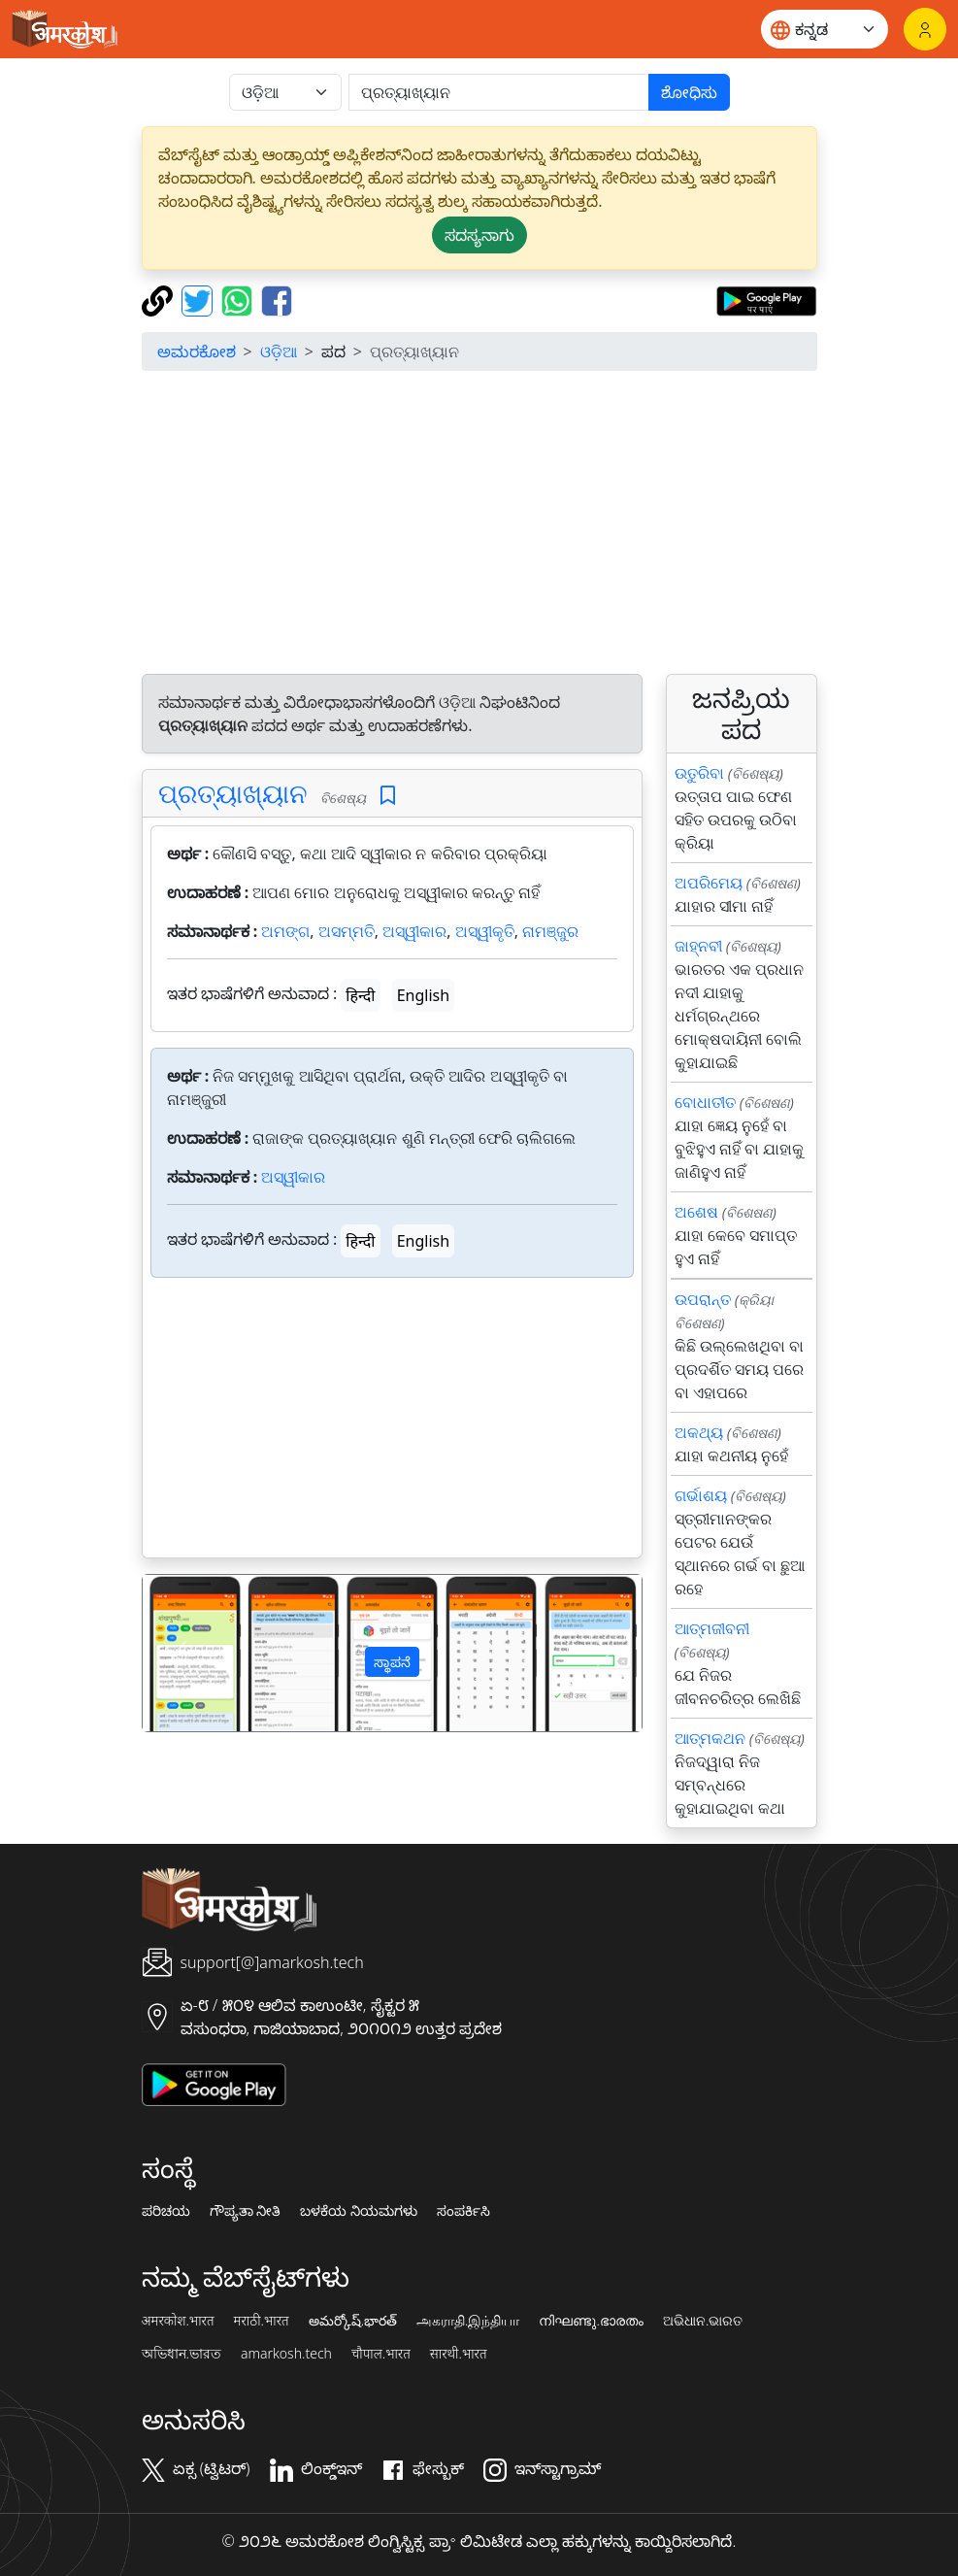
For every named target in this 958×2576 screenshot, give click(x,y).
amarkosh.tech (286, 2354)
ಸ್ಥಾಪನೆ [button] (392, 1662)
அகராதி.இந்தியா (467, 2321)
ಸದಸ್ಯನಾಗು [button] (479, 235)
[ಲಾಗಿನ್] (925, 29)
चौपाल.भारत (381, 2354)
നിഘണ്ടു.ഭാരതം (591, 2321)
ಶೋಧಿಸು (689, 92)
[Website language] (824, 29)
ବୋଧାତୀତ (705, 1102)
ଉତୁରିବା (699, 773)
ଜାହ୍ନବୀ (698, 945)
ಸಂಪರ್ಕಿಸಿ (463, 2211)
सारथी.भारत (458, 2354)
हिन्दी (360, 995)
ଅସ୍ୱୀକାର (414, 931)
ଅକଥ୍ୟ (699, 1432)
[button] (180, 1653)
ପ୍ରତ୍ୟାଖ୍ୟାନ (233, 793)
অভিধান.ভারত (181, 2354)
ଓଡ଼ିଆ (278, 351)
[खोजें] (498, 92)
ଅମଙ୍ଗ (285, 931)
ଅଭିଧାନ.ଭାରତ (703, 2321)
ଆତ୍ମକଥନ (710, 1738)
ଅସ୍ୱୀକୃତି (484, 931)
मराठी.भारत (261, 2321)
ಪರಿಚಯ (166, 2211)
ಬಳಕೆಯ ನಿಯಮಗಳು (358, 2211)
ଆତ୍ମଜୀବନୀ (712, 1628)
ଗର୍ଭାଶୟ (701, 1495)
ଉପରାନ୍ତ (703, 1299)
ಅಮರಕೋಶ (196, 351)
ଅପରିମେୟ (709, 882)
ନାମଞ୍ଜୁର (550, 931)
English (423, 995)
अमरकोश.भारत (178, 2321)
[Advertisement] (479, 522)
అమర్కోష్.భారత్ (353, 2321)
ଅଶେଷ (696, 1211)
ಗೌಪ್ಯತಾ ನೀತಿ (245, 2211)
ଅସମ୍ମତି (346, 931)
